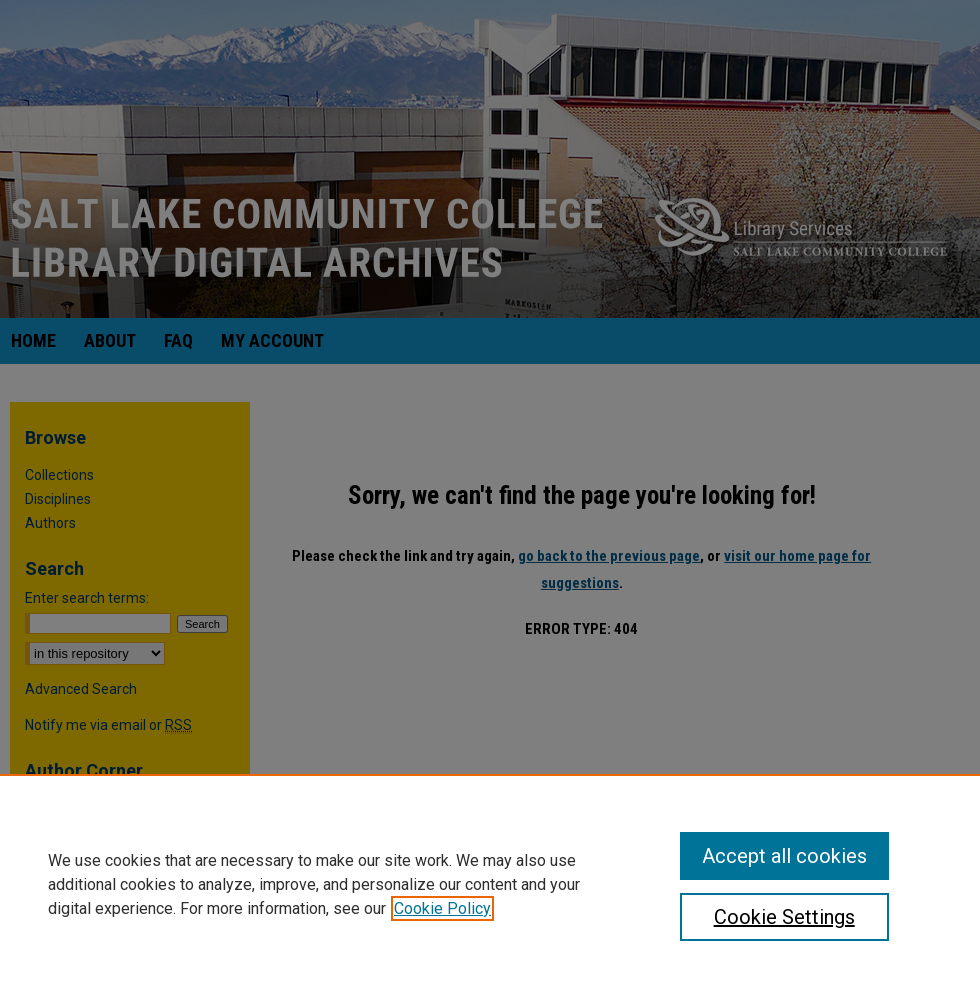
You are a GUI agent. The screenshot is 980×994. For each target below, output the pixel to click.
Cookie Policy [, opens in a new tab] (442, 908)
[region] (490, 884)
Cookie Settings (784, 917)
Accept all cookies (784, 856)
